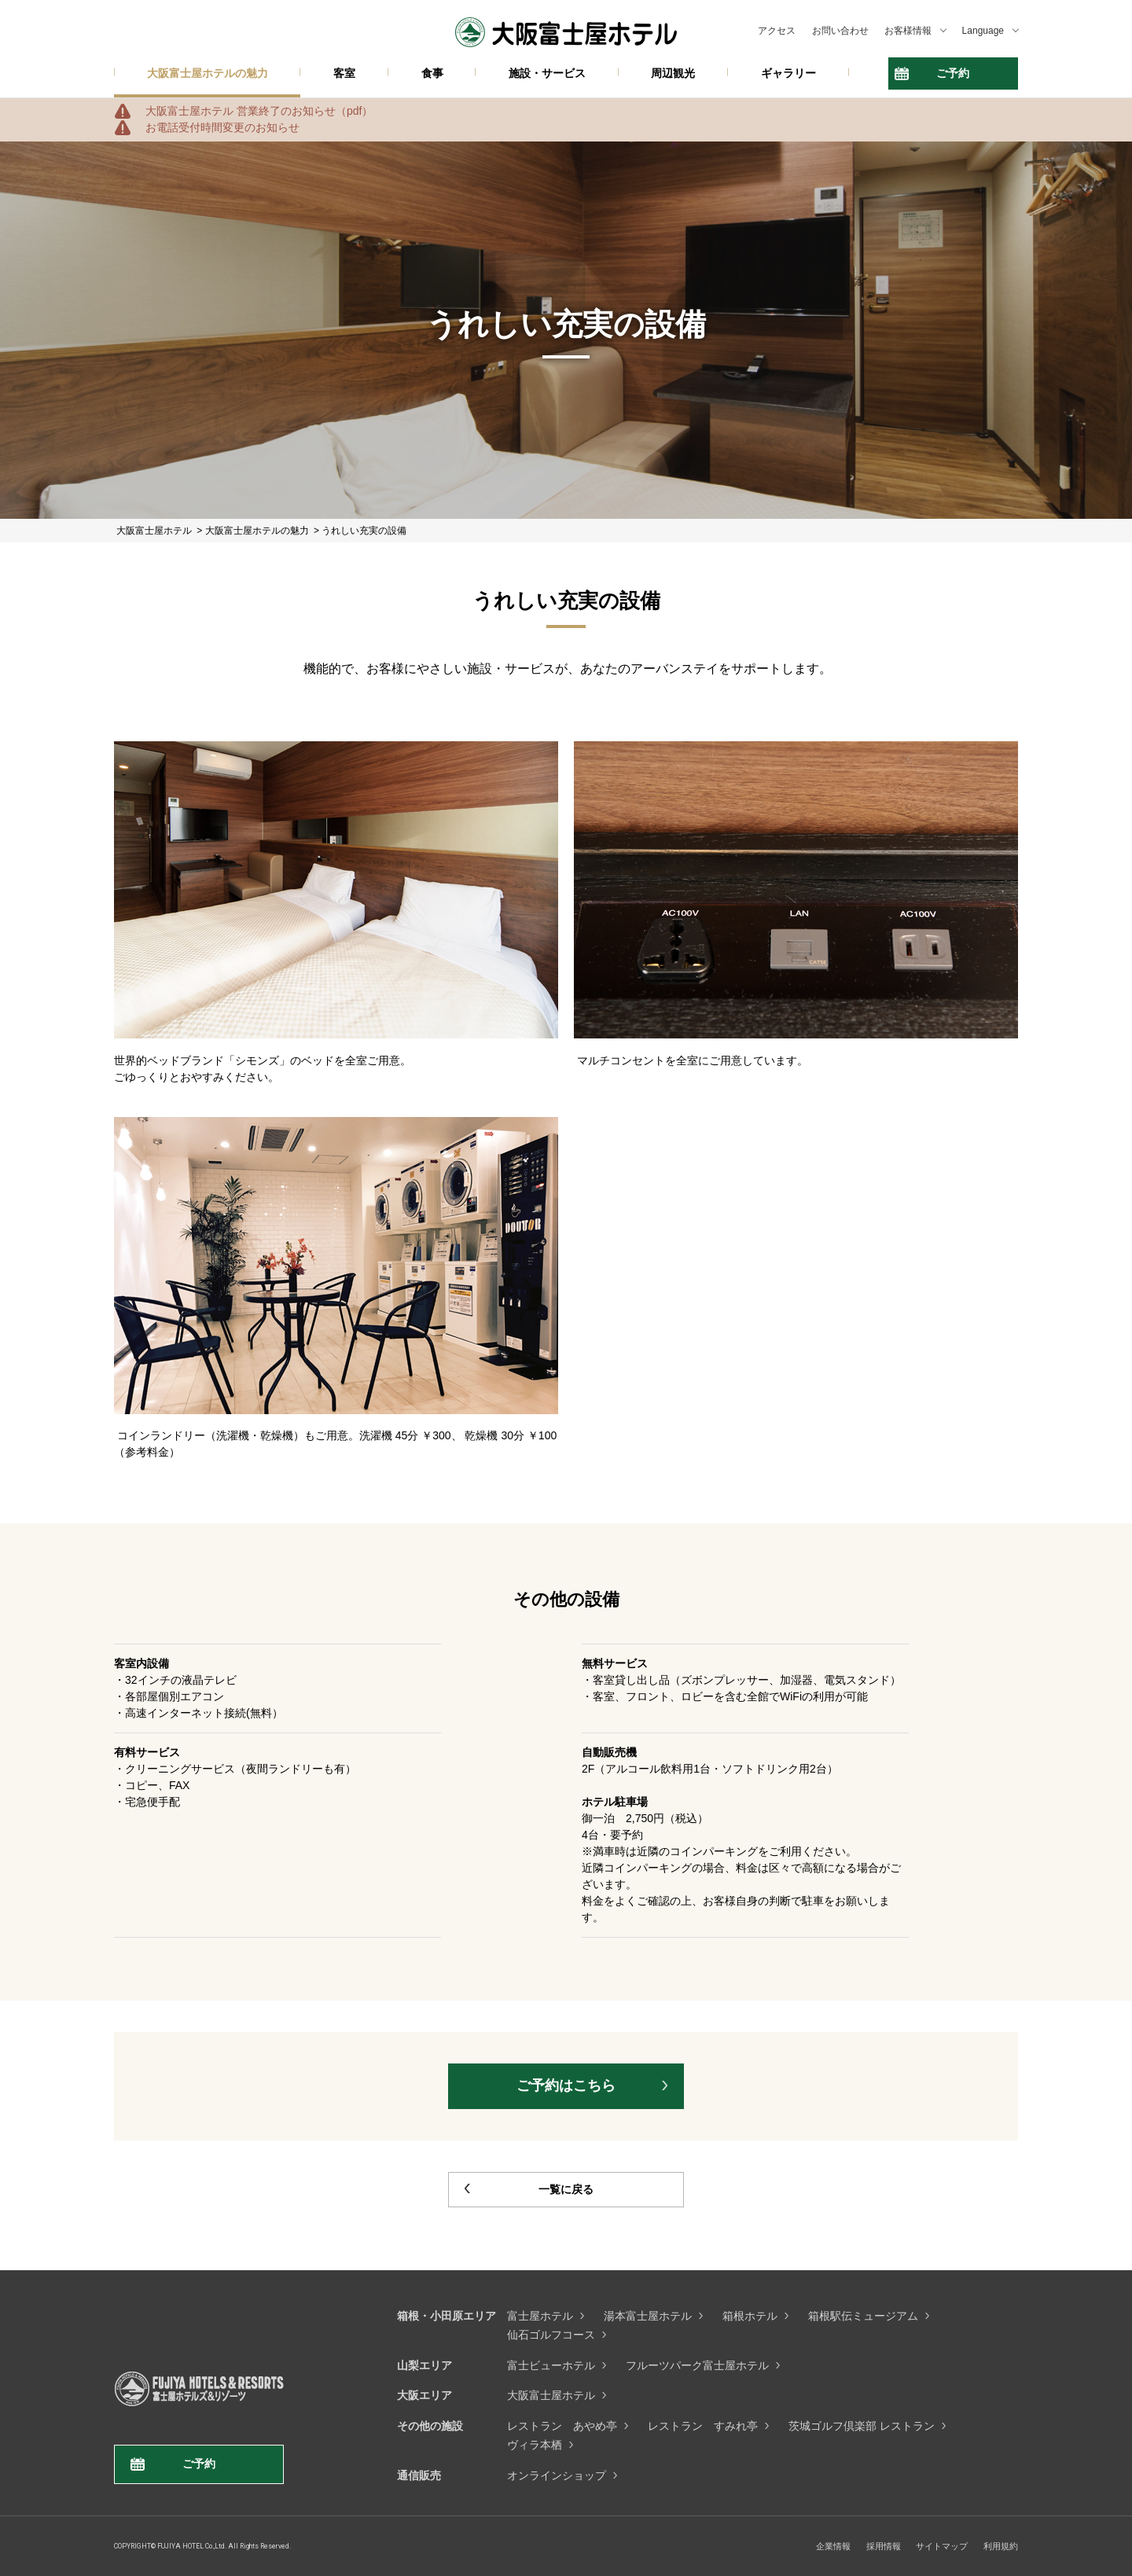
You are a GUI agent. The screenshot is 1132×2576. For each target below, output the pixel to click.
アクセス (777, 30)
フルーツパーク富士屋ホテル (697, 2365)
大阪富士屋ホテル (551, 2395)
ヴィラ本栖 (534, 2444)
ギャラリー (788, 73)
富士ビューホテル (551, 2365)
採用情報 (883, 2546)
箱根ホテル (749, 2316)
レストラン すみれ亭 (703, 2426)
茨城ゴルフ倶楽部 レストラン (861, 2426)
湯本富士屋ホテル (648, 2316)
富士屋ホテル (540, 2316)
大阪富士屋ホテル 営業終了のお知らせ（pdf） (259, 111)
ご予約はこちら (566, 2085)
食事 (432, 73)
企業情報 (833, 2546)
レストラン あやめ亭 (562, 2426)
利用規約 (1000, 2546)
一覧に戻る (566, 2189)
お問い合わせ (840, 30)
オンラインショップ (556, 2475)
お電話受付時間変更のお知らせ (222, 127)
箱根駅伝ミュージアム (863, 2316)
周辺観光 (673, 73)
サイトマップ (942, 2546)
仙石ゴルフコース (551, 2334)
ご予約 (952, 73)
